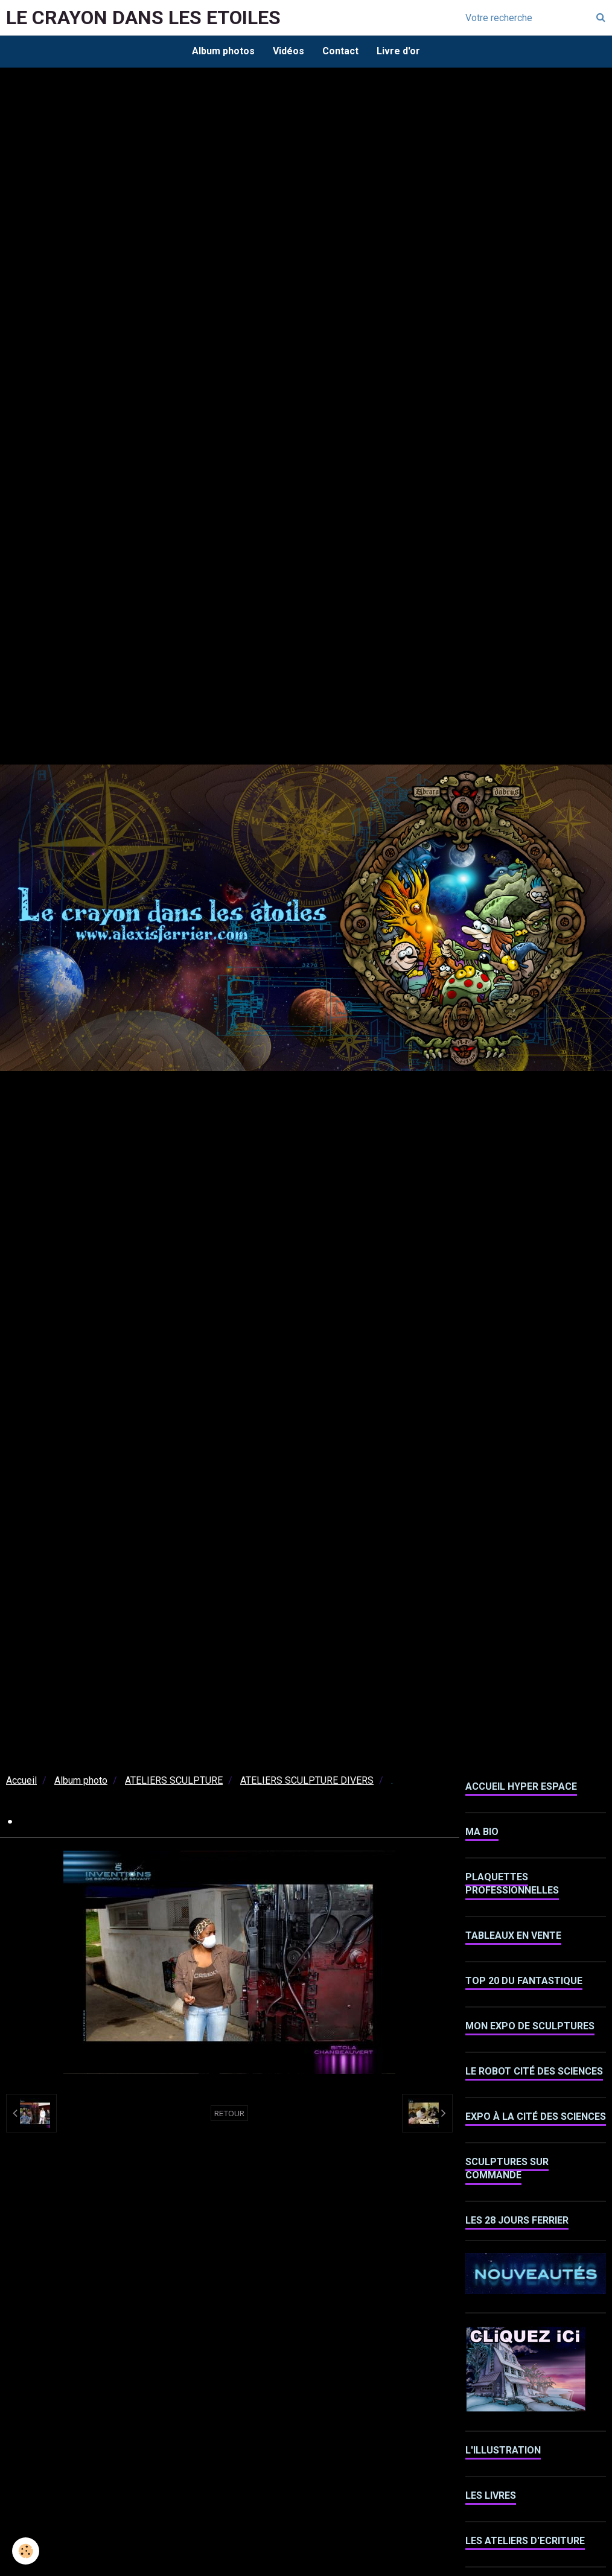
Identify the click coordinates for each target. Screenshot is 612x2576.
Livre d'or (398, 51)
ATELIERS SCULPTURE (174, 1780)
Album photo (80, 1780)
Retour (229, 2113)
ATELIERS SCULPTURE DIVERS (307, 1780)
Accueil (21, 1780)
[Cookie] (25, 2551)
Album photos (223, 51)
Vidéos (288, 51)
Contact (340, 51)
